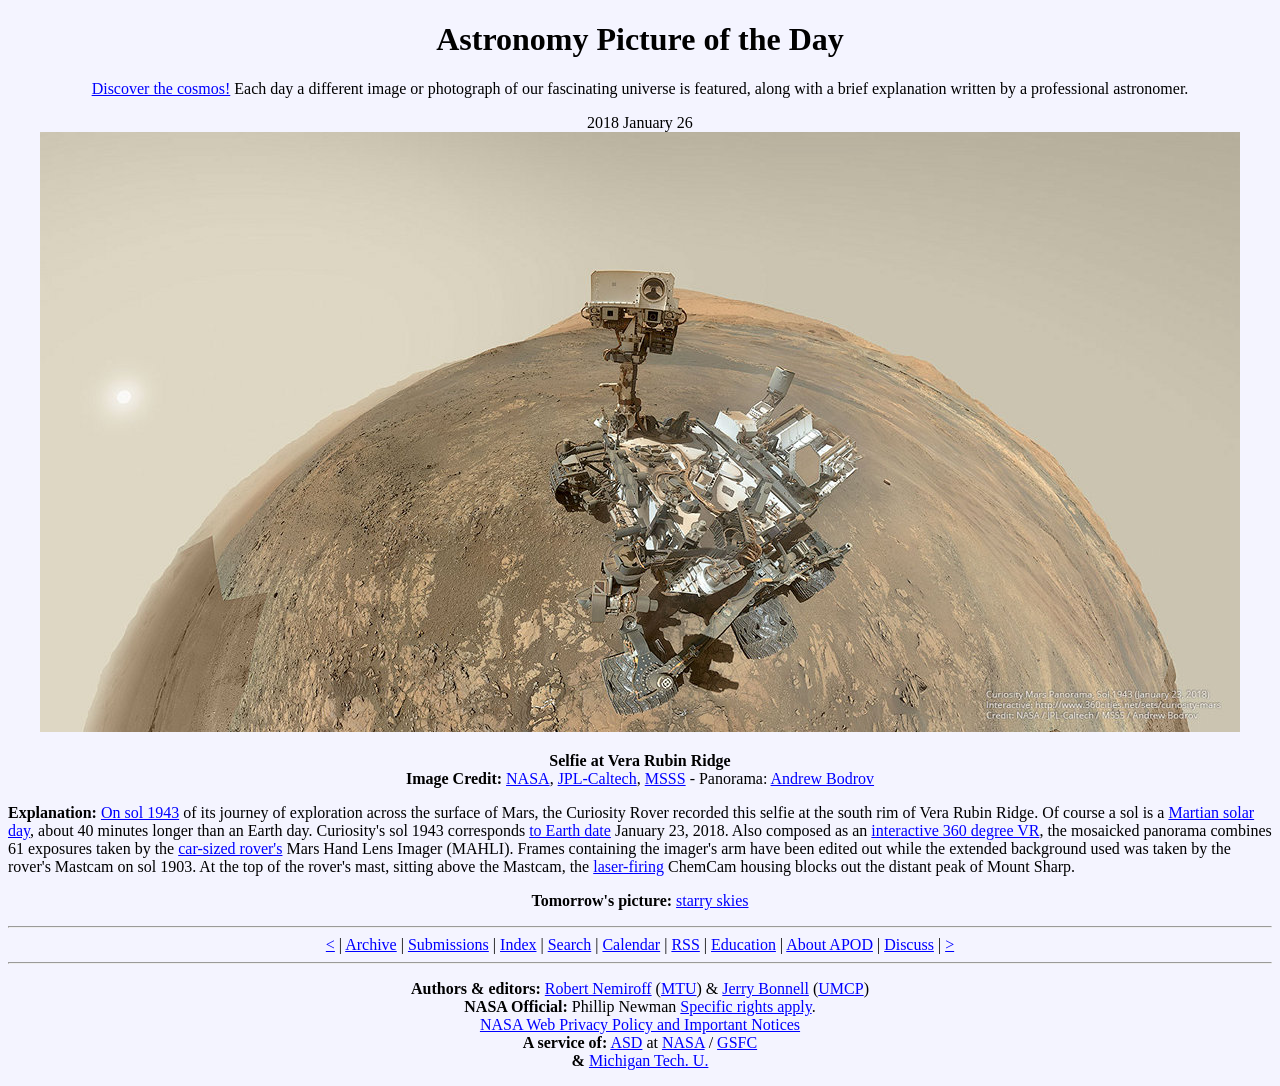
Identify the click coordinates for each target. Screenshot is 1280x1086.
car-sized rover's (230, 848)
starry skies (712, 900)
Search (570, 944)
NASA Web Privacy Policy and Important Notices (640, 1024)
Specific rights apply (745, 1006)
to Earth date (570, 830)
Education (743, 944)
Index (518, 944)
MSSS (665, 778)
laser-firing (628, 866)
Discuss (909, 944)
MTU (679, 988)
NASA (528, 778)
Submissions (448, 944)
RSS (685, 944)
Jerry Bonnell (765, 988)
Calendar (631, 944)
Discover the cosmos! (161, 88)
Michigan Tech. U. (648, 1060)
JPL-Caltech (597, 778)
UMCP (840, 988)
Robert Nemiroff (598, 988)
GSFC (737, 1042)
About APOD (829, 944)
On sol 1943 (140, 812)
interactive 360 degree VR (955, 830)
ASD (626, 1042)
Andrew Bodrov (823, 778)
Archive (371, 944)
